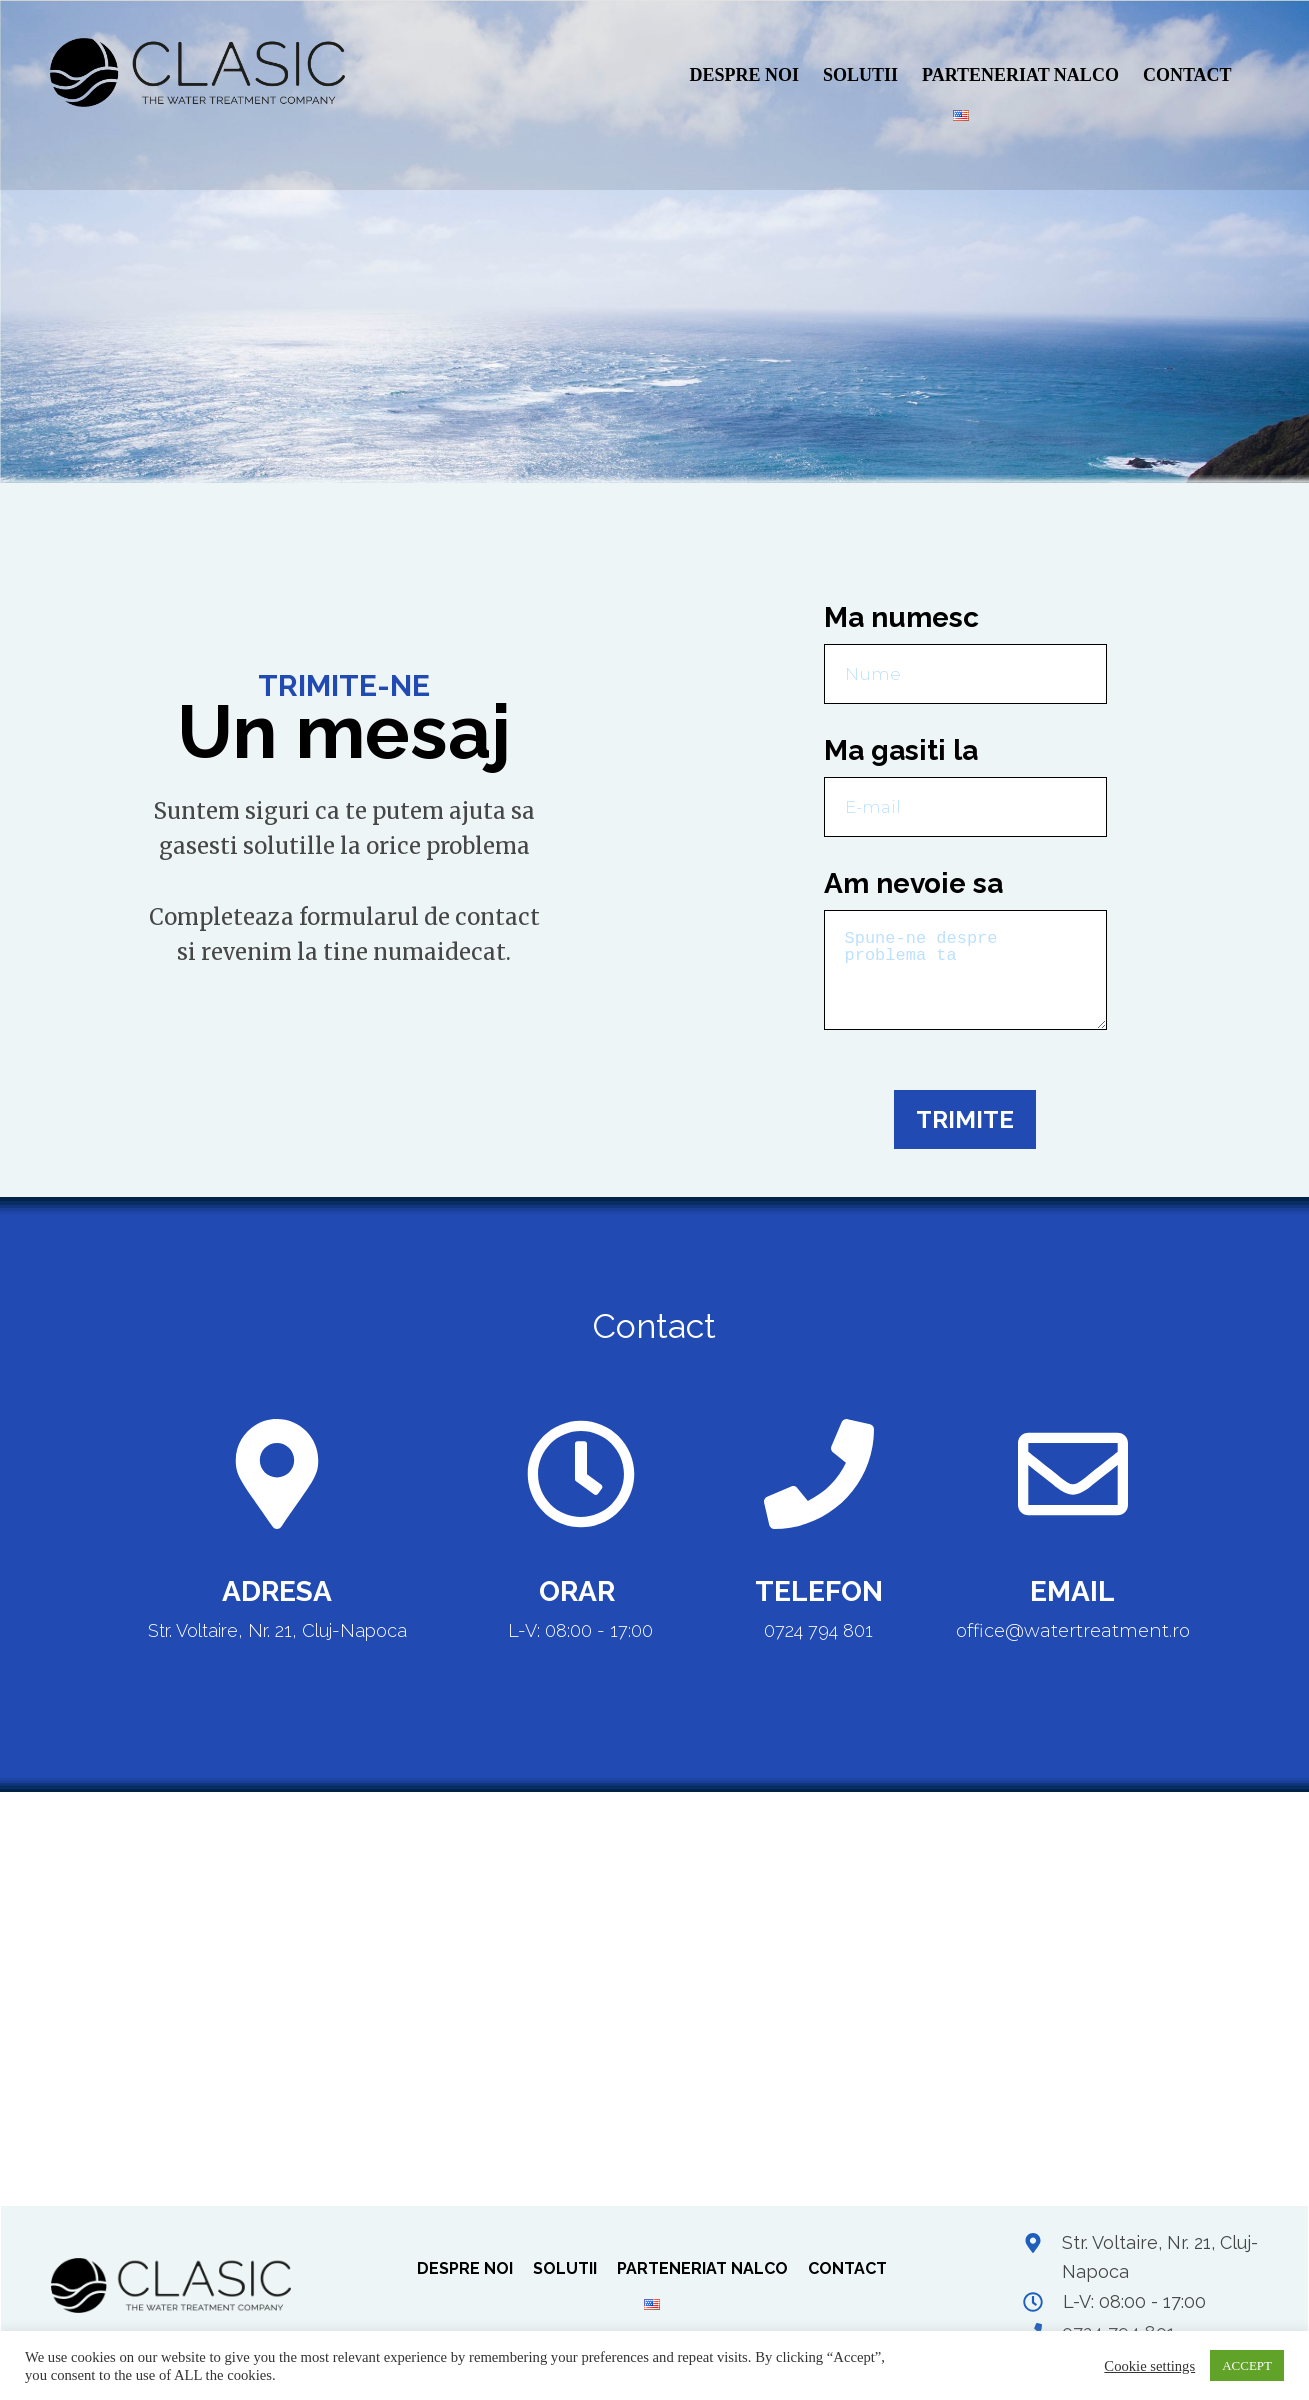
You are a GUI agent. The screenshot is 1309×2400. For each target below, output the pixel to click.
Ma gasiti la (901, 750)
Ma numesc (901, 617)
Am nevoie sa (913, 883)
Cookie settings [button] (1149, 2366)
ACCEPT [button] (1247, 2365)
